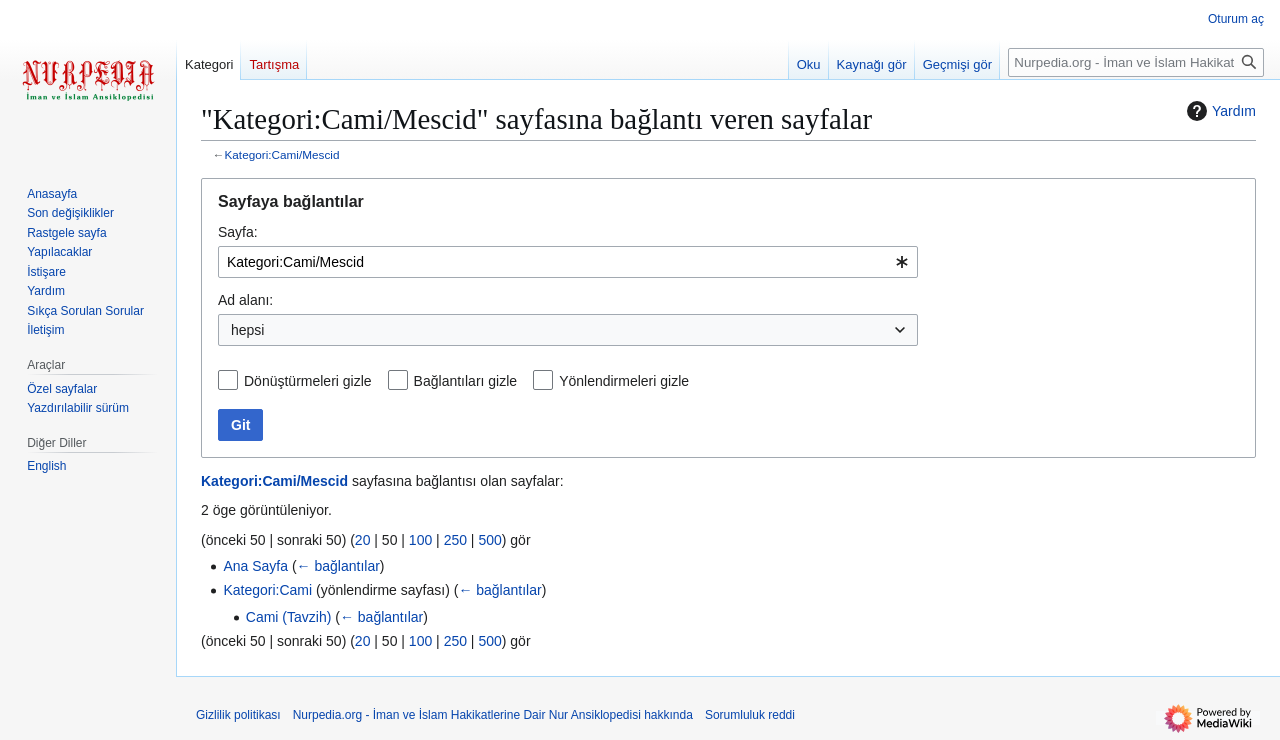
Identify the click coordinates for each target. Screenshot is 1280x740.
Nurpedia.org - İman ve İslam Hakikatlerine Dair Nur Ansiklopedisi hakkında (493, 715)
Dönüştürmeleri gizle (308, 381)
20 (363, 540)
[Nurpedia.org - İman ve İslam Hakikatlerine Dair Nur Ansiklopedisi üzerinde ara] (1136, 62)
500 (489, 540)
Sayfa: (238, 232)
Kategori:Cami (267, 590)
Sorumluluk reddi (750, 715)
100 (420, 540)
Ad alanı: (245, 300)
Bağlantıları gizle (466, 381)
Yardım (1219, 111)
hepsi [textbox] (247, 330)
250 (455, 540)
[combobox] (568, 262)
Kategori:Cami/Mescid (282, 154)
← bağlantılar (338, 566)
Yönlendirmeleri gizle (624, 381)
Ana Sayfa (255, 566)
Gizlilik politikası (238, 715)
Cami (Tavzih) (289, 617)
